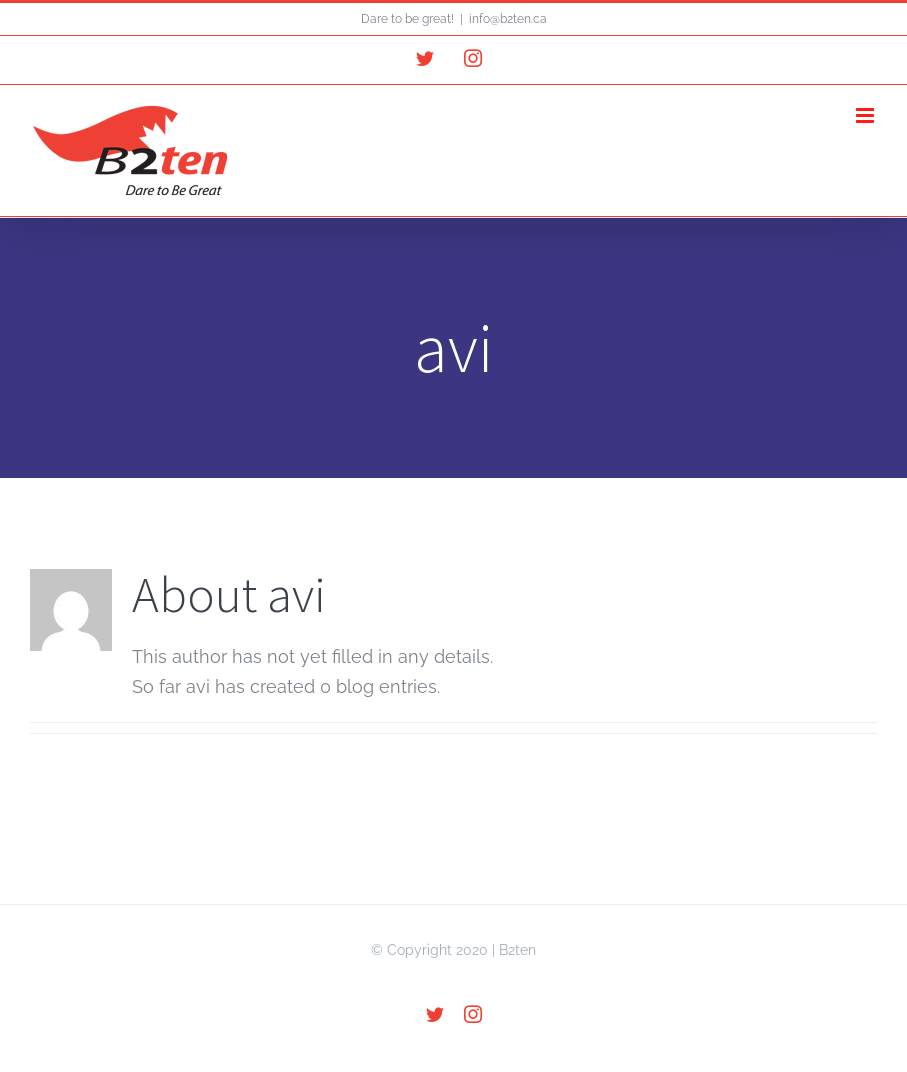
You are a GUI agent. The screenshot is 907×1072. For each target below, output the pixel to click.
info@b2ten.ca (508, 19)
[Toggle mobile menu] (866, 115)
